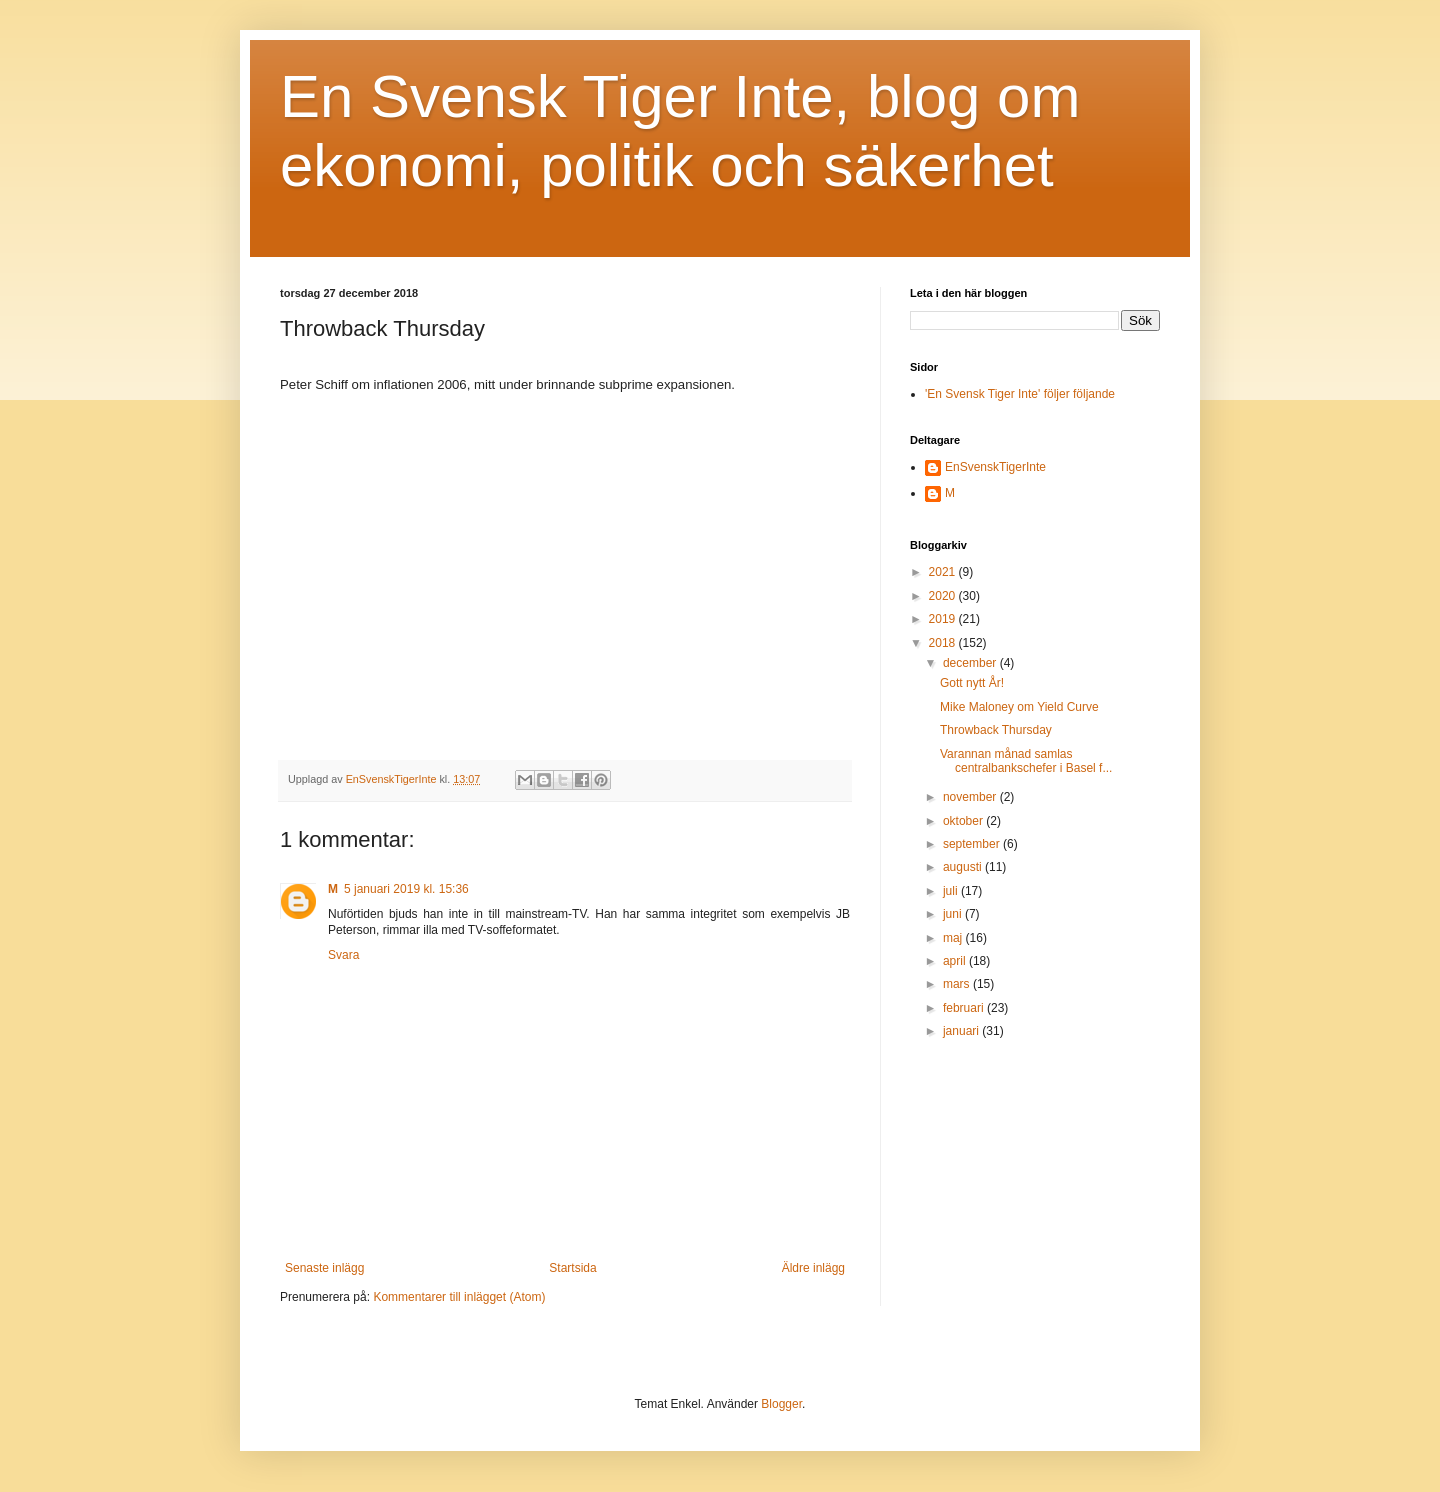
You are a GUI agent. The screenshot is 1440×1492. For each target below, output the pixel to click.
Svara (343, 955)
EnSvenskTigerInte (995, 467)
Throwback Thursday (996, 730)
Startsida (572, 1268)
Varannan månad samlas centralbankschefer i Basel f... (1026, 761)
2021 (944, 572)
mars (958, 984)
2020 (944, 596)
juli (952, 891)
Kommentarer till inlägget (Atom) (459, 1297)
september (973, 844)
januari (962, 1031)
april (956, 961)
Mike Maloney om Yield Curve (1019, 707)
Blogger (781, 1404)
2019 (944, 619)
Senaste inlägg (324, 1268)
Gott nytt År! (972, 683)
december (971, 663)
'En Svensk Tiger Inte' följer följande (1020, 394)
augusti (964, 867)
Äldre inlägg (813, 1268)
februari (965, 1008)
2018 (944, 643)
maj (954, 938)
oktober (964, 821)
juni (954, 914)
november (971, 797)
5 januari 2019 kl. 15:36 (406, 889)
